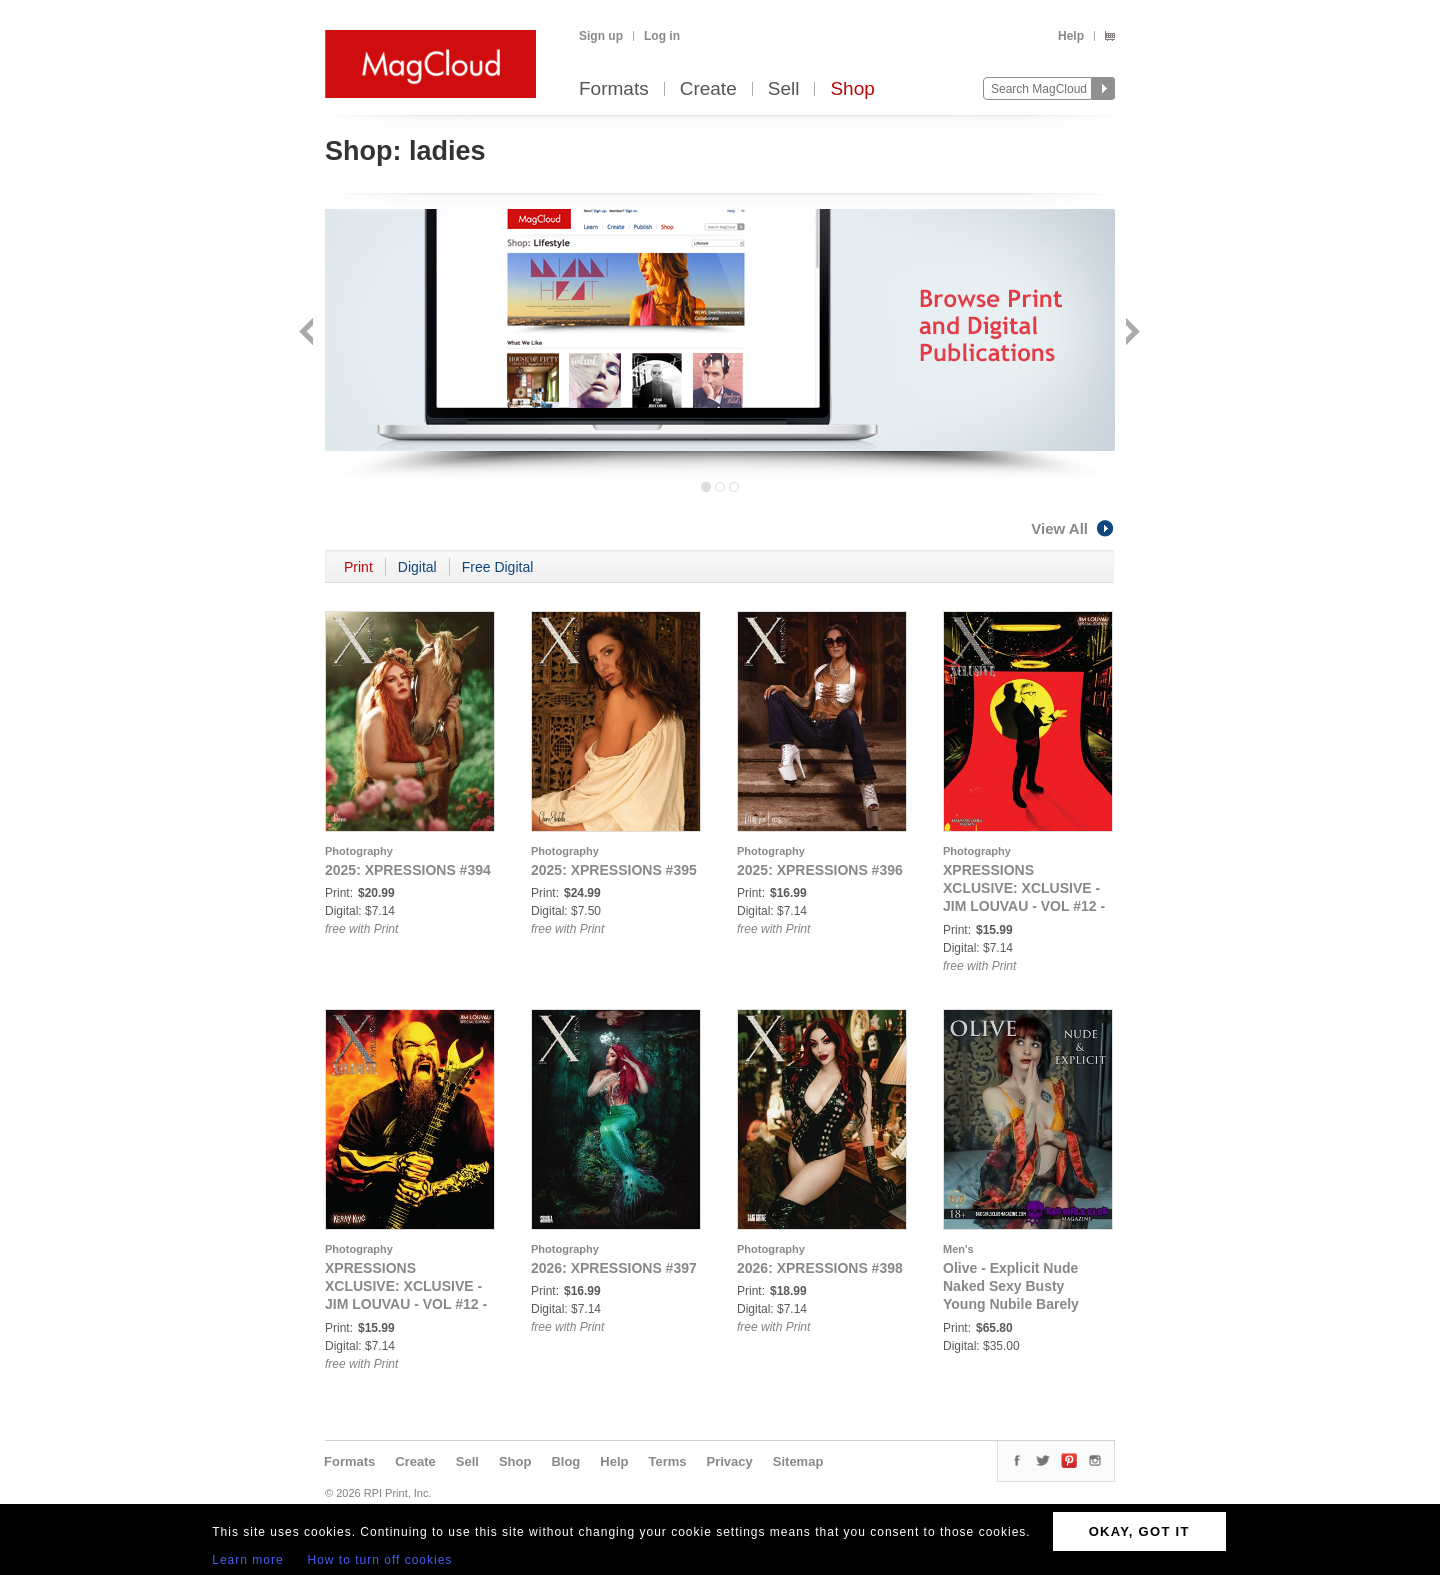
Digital (417, 567)
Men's (958, 1249)
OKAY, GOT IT (1139, 1531)
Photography (359, 851)
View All (1073, 528)
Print (358, 567)
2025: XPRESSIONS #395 (614, 870)
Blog (565, 1461)
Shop (852, 89)
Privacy (730, 1461)
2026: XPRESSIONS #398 (820, 1268)
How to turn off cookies (380, 1560)
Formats (614, 89)
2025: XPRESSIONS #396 (820, 870)
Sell (784, 89)
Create (708, 89)
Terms (667, 1461)
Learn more (247, 1560)
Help (1071, 36)
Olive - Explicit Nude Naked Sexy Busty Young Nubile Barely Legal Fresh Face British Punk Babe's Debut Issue (1026, 1304)
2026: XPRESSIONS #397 (614, 1268)
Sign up (601, 36)
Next (1130, 333)
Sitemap (798, 1461)
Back (308, 333)
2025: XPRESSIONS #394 (408, 870)
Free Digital (498, 567)
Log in (662, 36)
